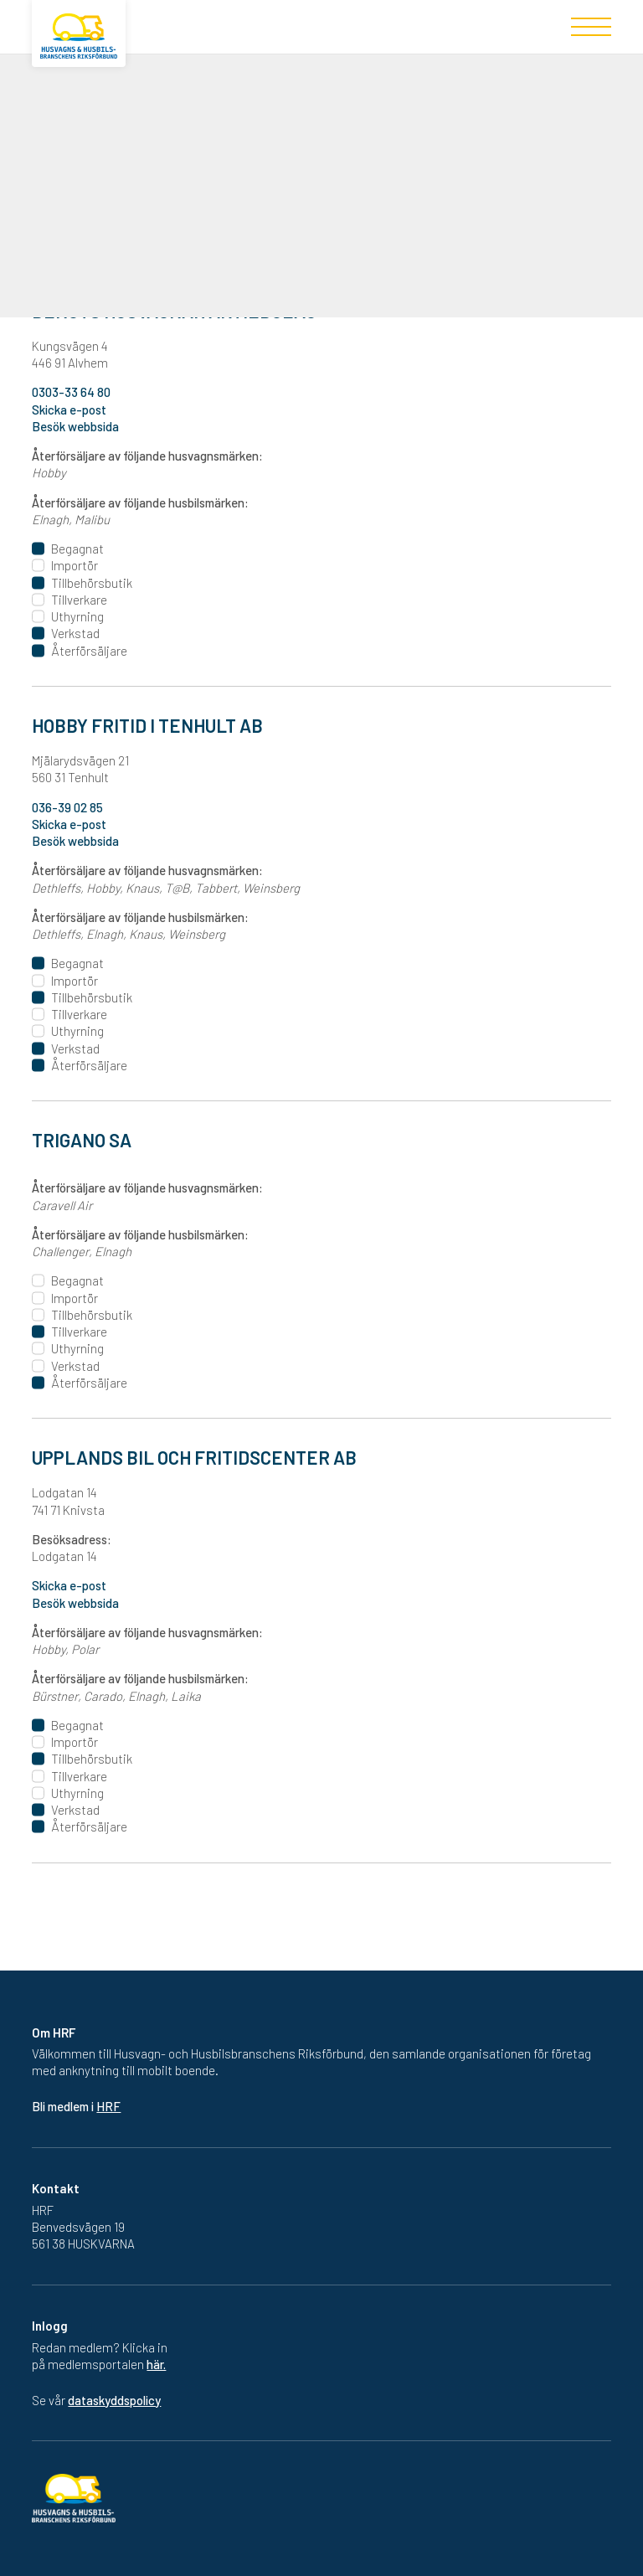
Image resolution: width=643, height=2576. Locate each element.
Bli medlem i (76, 2106)
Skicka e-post (69, 1585)
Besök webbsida (75, 1602)
